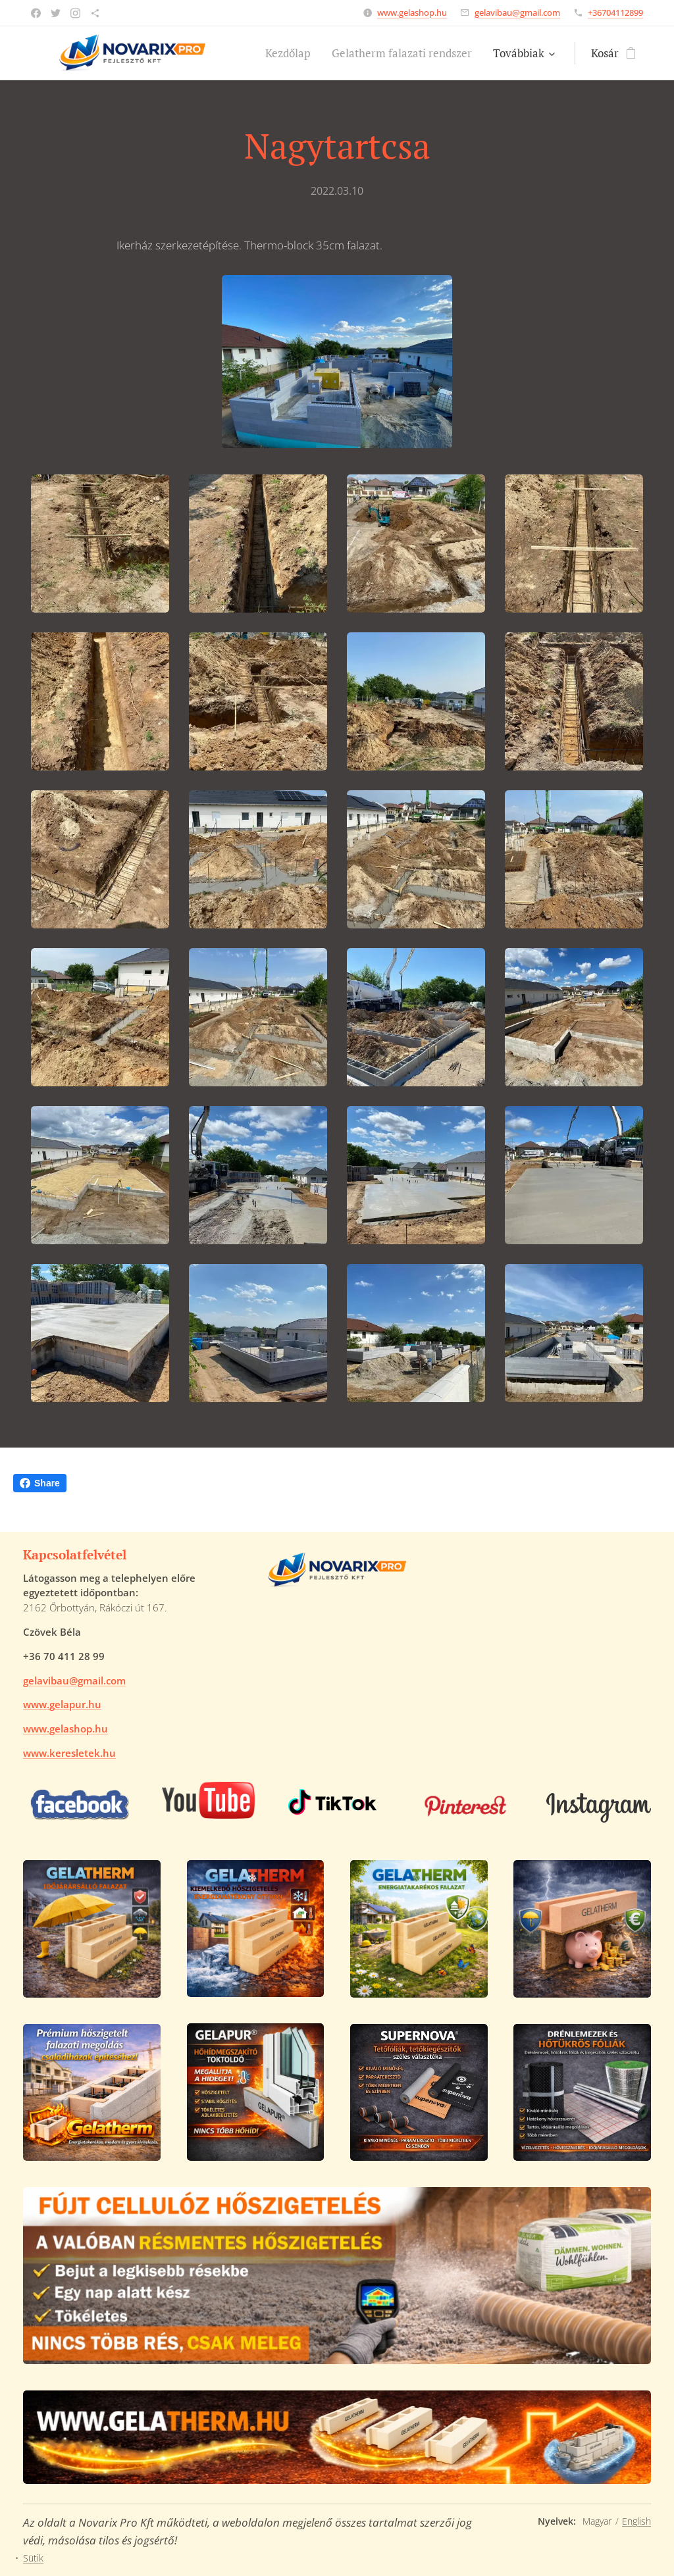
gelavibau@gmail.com (517, 12)
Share (40, 1483)
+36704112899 (615, 12)
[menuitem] (291, 53)
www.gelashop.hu (412, 12)
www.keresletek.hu (69, 1752)
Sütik (33, 2558)
